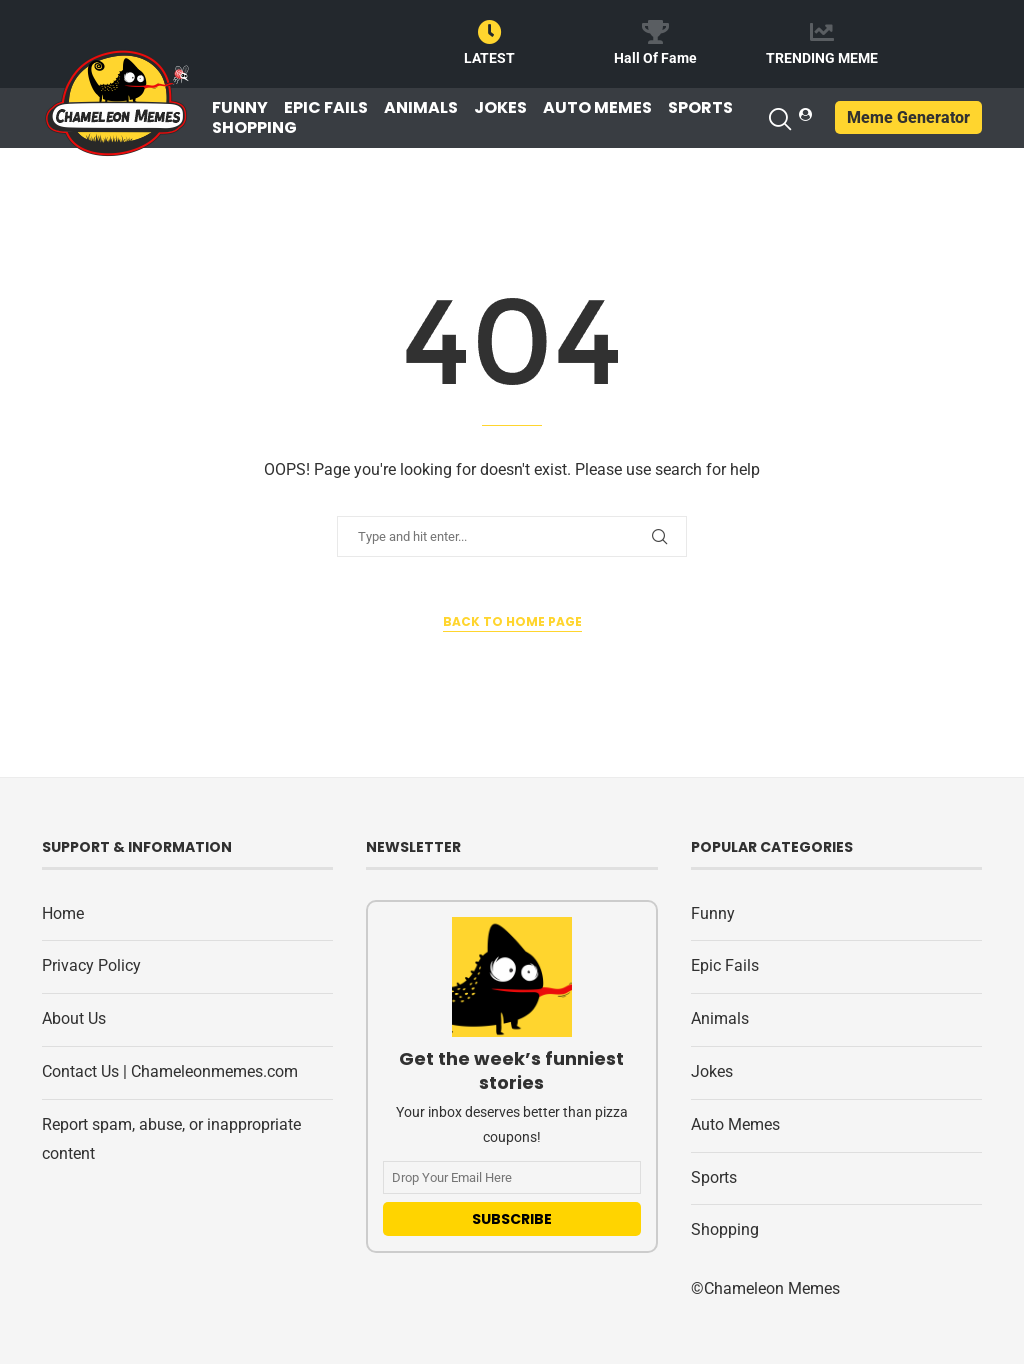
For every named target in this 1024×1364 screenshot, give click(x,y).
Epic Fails (326, 108)
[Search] (779, 119)
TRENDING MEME (822, 58)
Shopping (254, 128)
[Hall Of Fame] (656, 32)
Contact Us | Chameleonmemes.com (170, 1071)
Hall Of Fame (655, 58)
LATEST (489, 58)
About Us (74, 1018)
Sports (700, 108)
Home (63, 913)
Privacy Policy (91, 965)
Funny (240, 108)
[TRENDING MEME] (822, 32)
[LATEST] (490, 32)
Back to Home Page (512, 621)
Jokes (500, 108)
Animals (421, 108)
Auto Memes (597, 108)
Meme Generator (908, 117)
